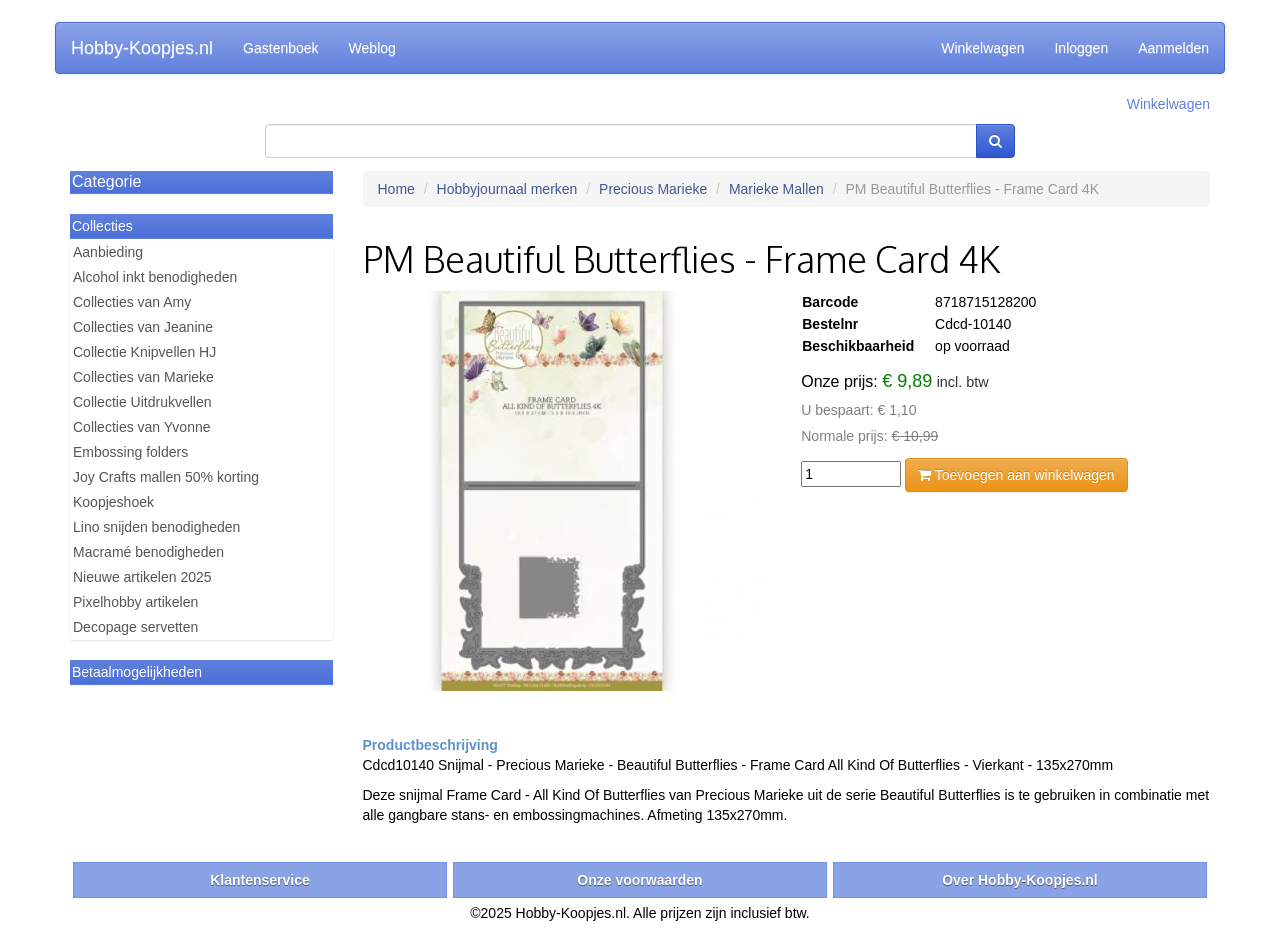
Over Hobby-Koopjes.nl (1020, 880)
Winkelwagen (982, 48)
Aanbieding (108, 252)
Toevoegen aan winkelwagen (1016, 475)
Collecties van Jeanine (143, 327)
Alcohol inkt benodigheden (155, 277)
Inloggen (1081, 48)
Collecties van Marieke (143, 377)
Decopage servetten (135, 627)
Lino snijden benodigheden (156, 527)
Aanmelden (1173, 48)
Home (396, 189)
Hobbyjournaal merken (507, 189)
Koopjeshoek (113, 502)
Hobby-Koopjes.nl (142, 48)
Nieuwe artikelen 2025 (142, 577)
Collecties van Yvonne (142, 427)
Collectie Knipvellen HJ (144, 352)
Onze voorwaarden (639, 880)
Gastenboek (281, 48)
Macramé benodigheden (148, 552)
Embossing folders (130, 452)
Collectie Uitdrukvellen (142, 402)
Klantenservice (260, 880)
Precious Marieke (653, 189)
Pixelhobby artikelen (135, 602)
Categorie (106, 181)
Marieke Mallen (776, 189)
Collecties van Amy (132, 302)
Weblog (372, 48)
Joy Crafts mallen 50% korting (166, 477)
